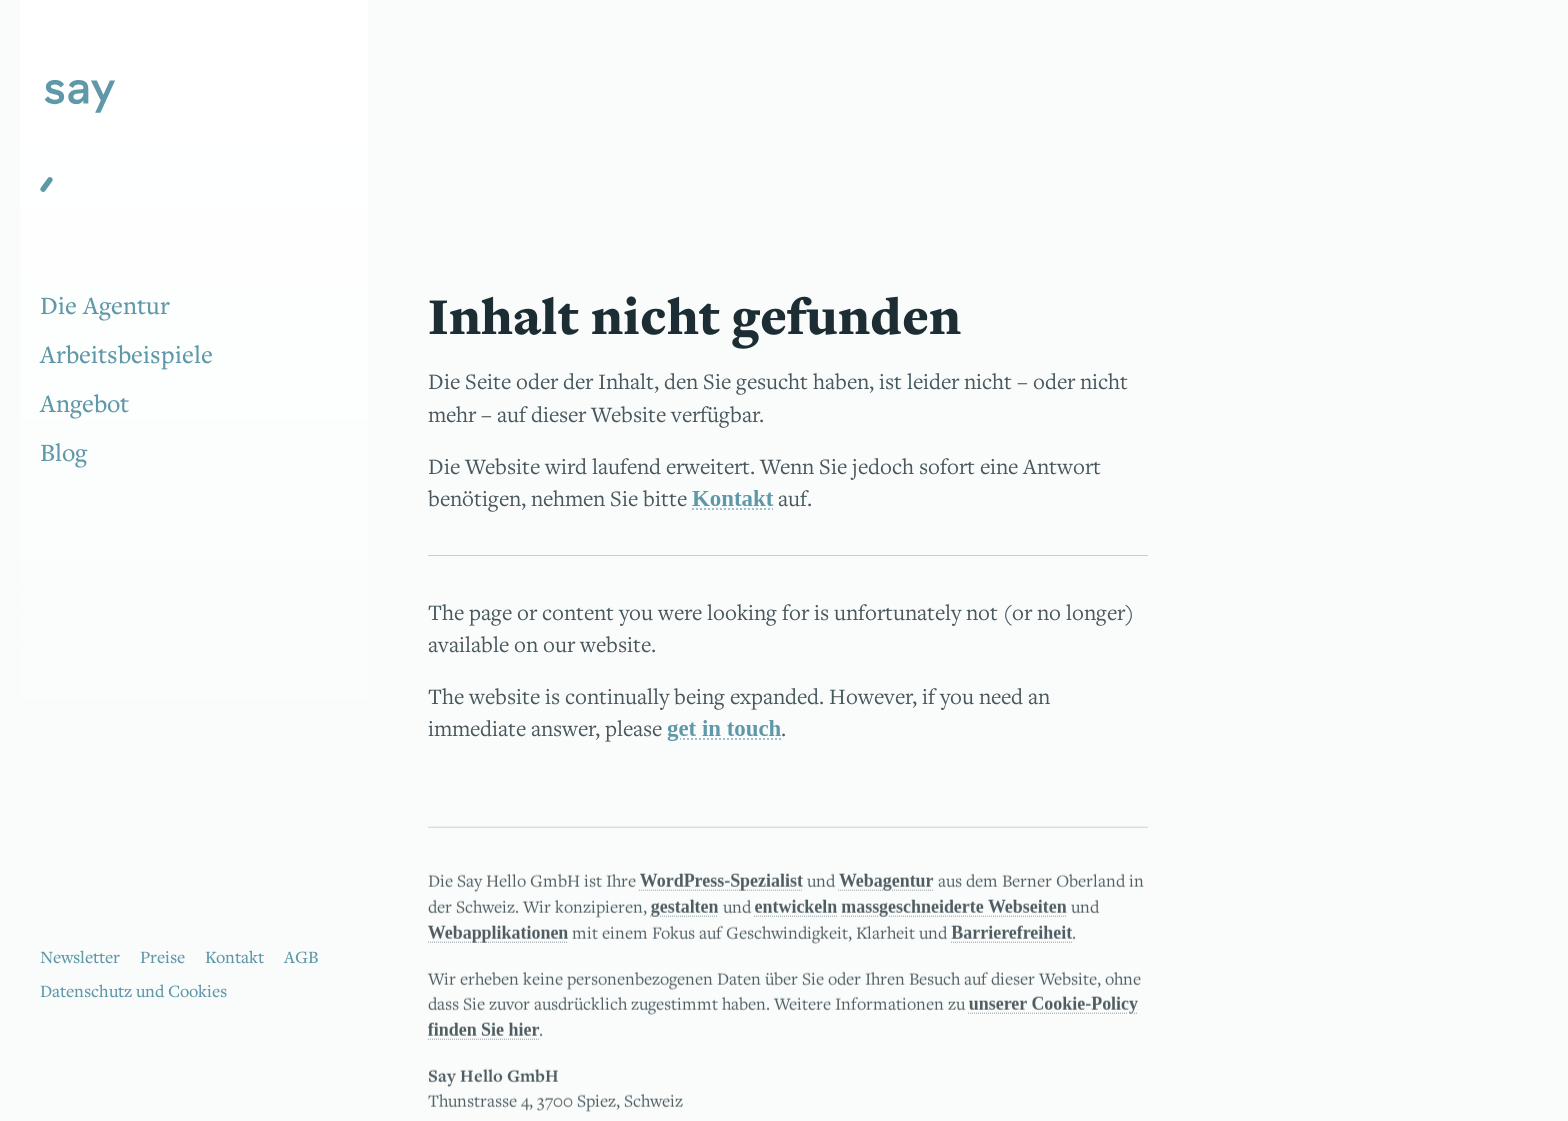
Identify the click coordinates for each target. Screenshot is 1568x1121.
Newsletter (80, 956)
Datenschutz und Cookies (133, 990)
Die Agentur (105, 305)
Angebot (84, 403)
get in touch (724, 728)
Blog (63, 452)
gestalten (685, 913)
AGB (301, 956)
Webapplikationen (498, 940)
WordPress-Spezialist (721, 887)
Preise (162, 956)
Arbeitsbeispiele (126, 354)
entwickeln (796, 913)
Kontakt (234, 956)
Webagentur (886, 887)
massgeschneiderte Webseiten (953, 913)
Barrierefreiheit (1011, 940)
